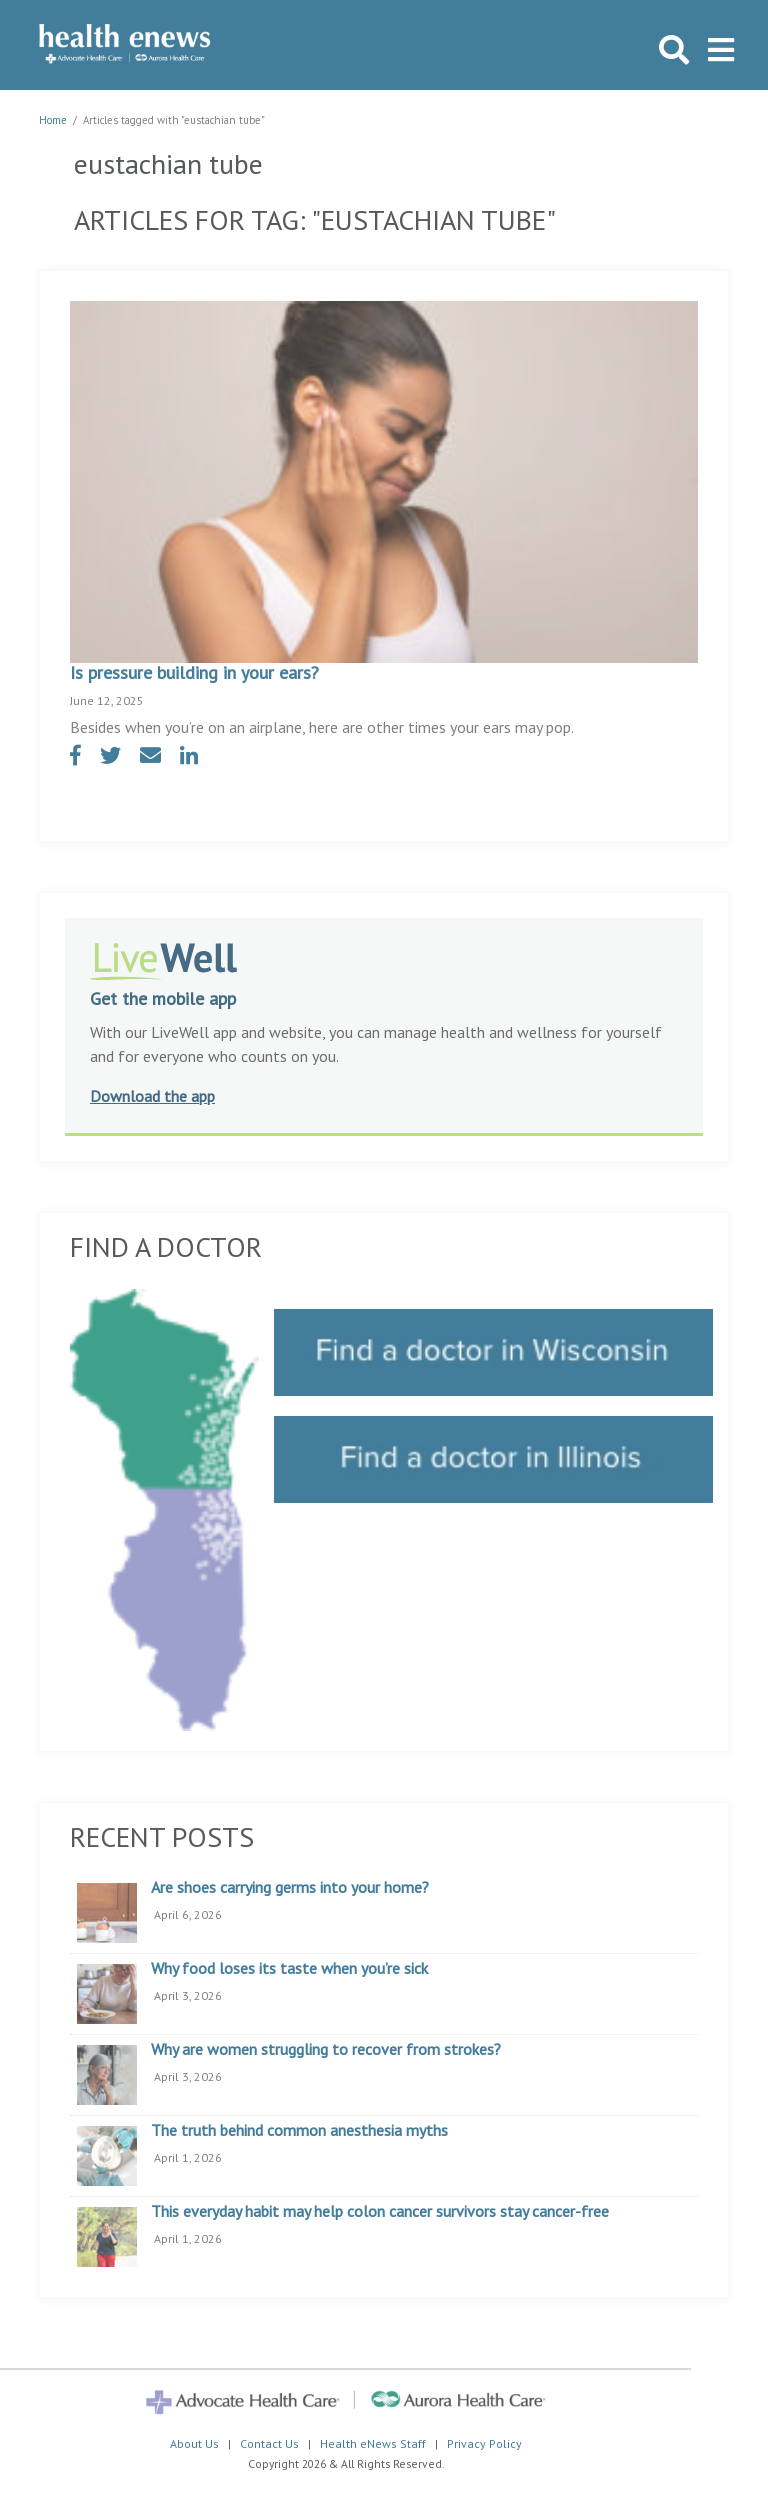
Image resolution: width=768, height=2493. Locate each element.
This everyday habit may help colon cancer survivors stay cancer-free (380, 2212)
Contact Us (269, 2443)
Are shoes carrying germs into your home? (290, 1888)
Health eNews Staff (373, 2443)
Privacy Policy (484, 2443)
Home (53, 120)
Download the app (152, 1096)
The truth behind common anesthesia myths (299, 2131)
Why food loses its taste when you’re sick (289, 1969)
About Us (194, 2443)
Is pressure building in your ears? (194, 672)
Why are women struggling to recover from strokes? (326, 2050)
